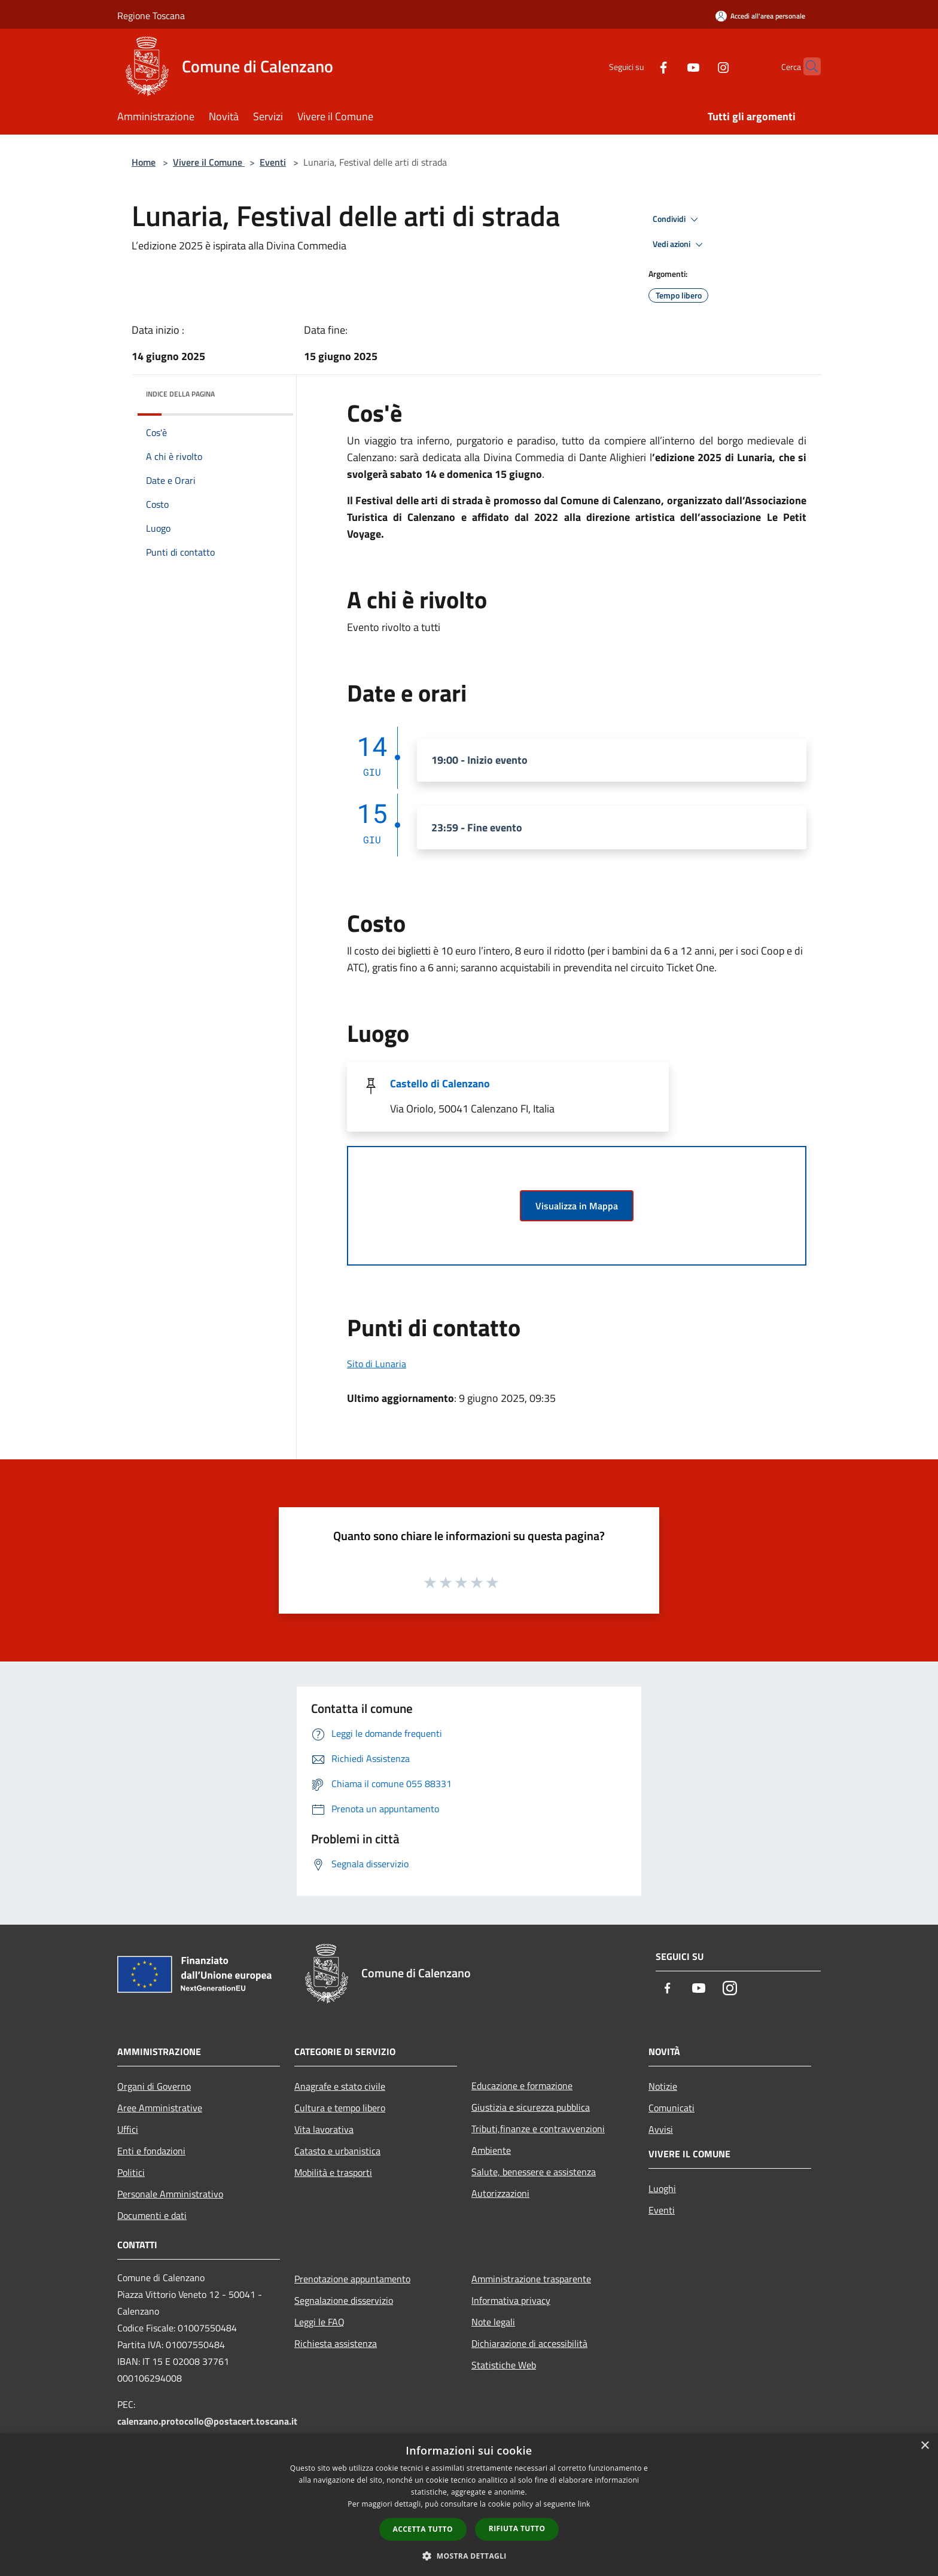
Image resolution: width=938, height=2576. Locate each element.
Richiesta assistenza (335, 2343)
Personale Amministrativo (170, 2194)
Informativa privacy (510, 2300)
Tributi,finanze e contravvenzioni (538, 2128)
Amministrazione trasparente (531, 2279)
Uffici (127, 2129)
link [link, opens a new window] (584, 2504)
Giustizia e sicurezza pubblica (530, 2107)
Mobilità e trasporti (333, 2172)
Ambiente (491, 2150)
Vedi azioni (679, 244)
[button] (469, 2556)
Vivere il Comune (209, 162)
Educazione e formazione (521, 2085)
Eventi (273, 162)
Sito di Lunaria (376, 1363)
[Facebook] (640, 66)
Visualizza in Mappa (576, 1206)
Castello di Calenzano (440, 1083)
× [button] (924, 2445)
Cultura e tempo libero (339, 2108)
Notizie (662, 2086)
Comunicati (671, 2108)
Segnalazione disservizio (343, 2300)
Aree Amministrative (159, 2108)
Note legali (493, 2322)
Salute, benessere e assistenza (533, 2172)
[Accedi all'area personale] (760, 16)
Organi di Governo (154, 2086)
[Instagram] (700, 66)
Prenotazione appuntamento (352, 2279)
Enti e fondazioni (151, 2151)
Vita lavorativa (324, 2129)
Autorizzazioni (500, 2193)
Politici (131, 2172)
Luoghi (662, 2188)
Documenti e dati (152, 2215)
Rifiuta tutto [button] (517, 2528)
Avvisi (660, 2129)
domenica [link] (469, 474)
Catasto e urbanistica (337, 2151)
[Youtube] (670, 66)
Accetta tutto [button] (423, 2529)
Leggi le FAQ (319, 2322)
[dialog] (469, 2504)
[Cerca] (806, 66)
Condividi (677, 219)
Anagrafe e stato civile (339, 2086)
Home (144, 162)
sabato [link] (406, 474)
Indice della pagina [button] (180, 394)
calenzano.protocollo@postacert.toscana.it (207, 2421)
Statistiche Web (503, 2365)
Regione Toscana (151, 15)
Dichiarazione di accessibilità (529, 2343)
